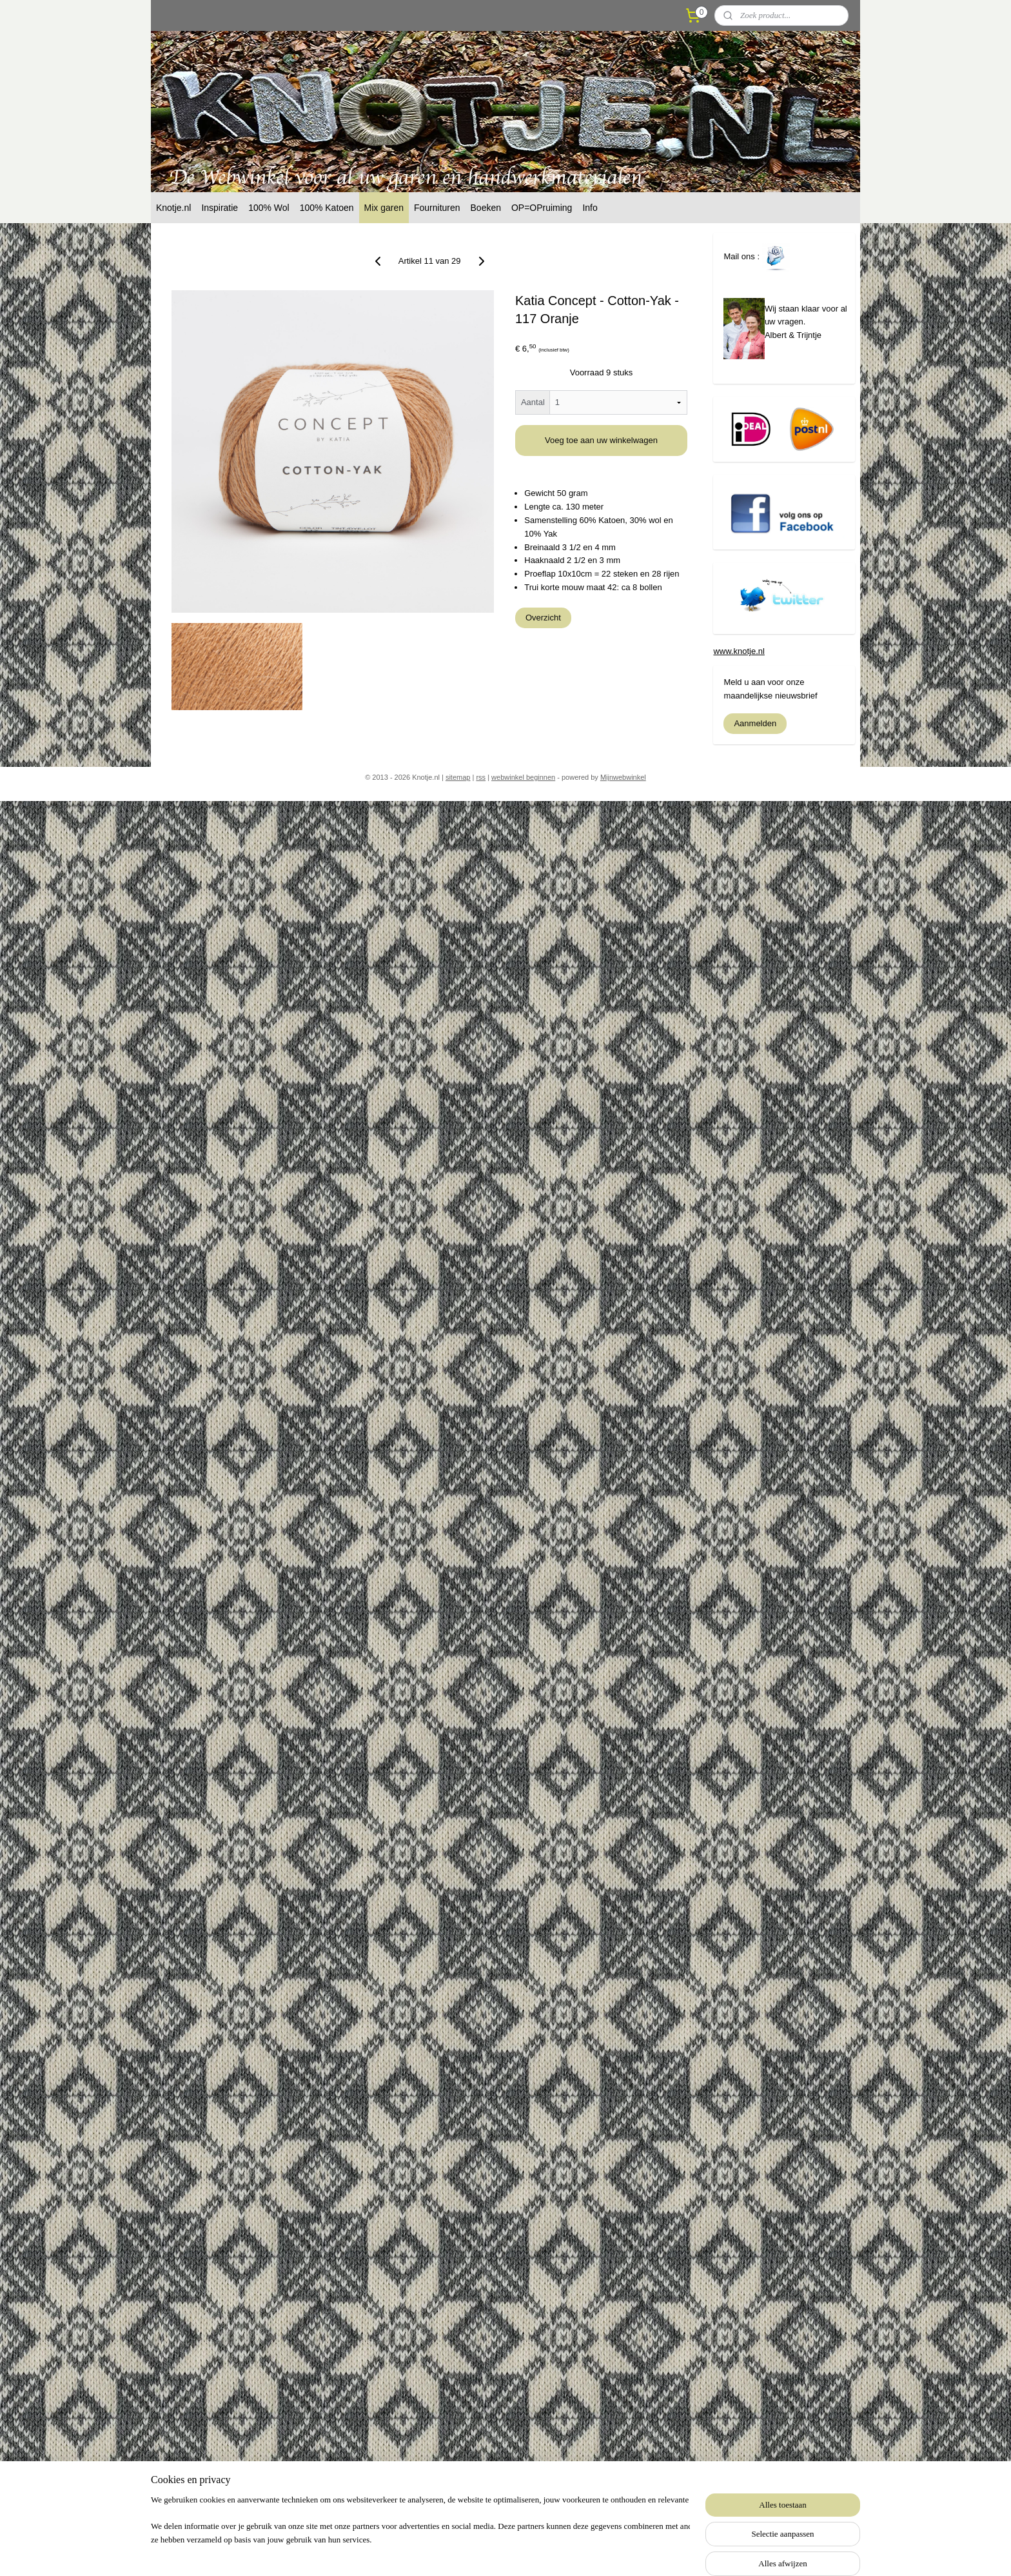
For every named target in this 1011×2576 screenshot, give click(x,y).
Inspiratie (219, 208)
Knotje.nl (173, 208)
